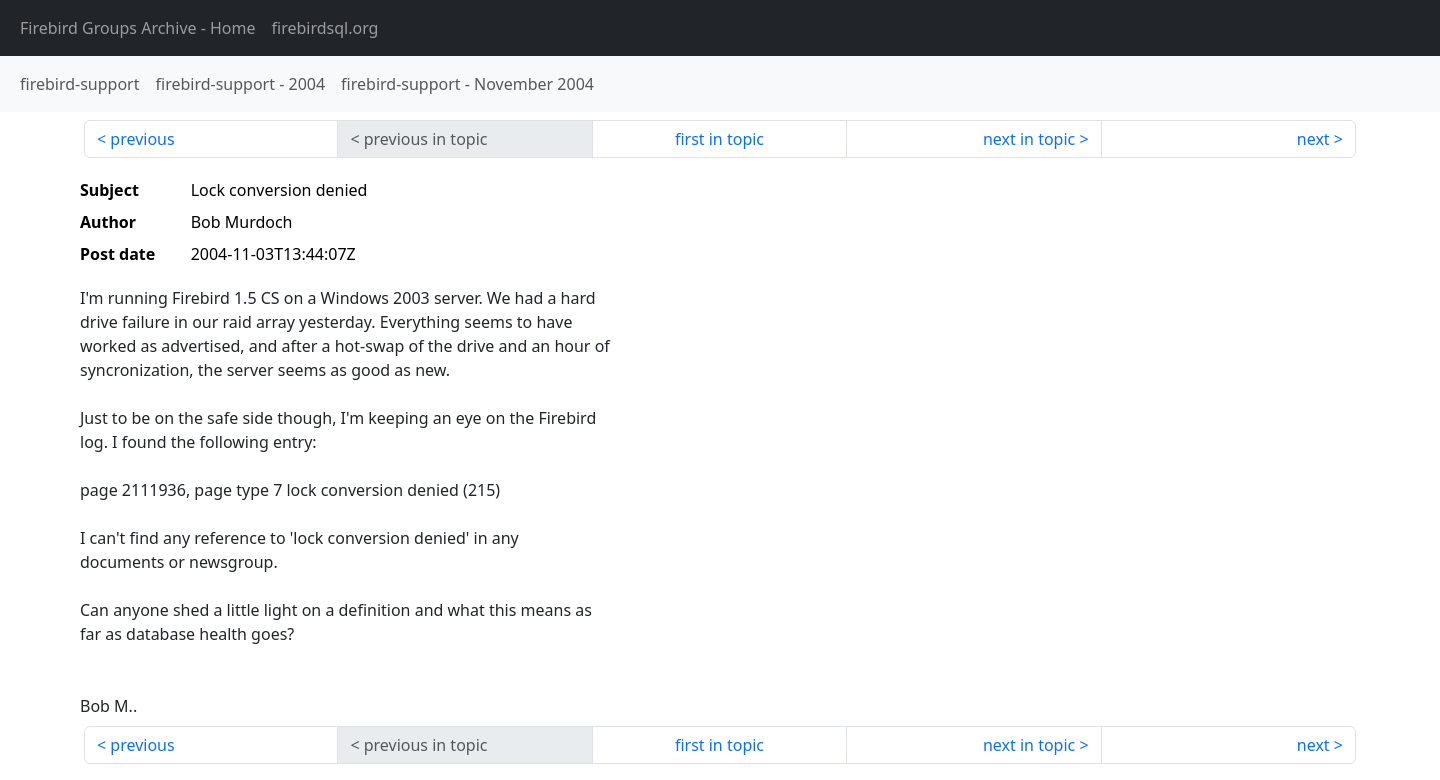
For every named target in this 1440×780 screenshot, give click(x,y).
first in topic (719, 139)
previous (142, 139)
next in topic (1029, 139)
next (1313, 139)
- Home (138, 28)
